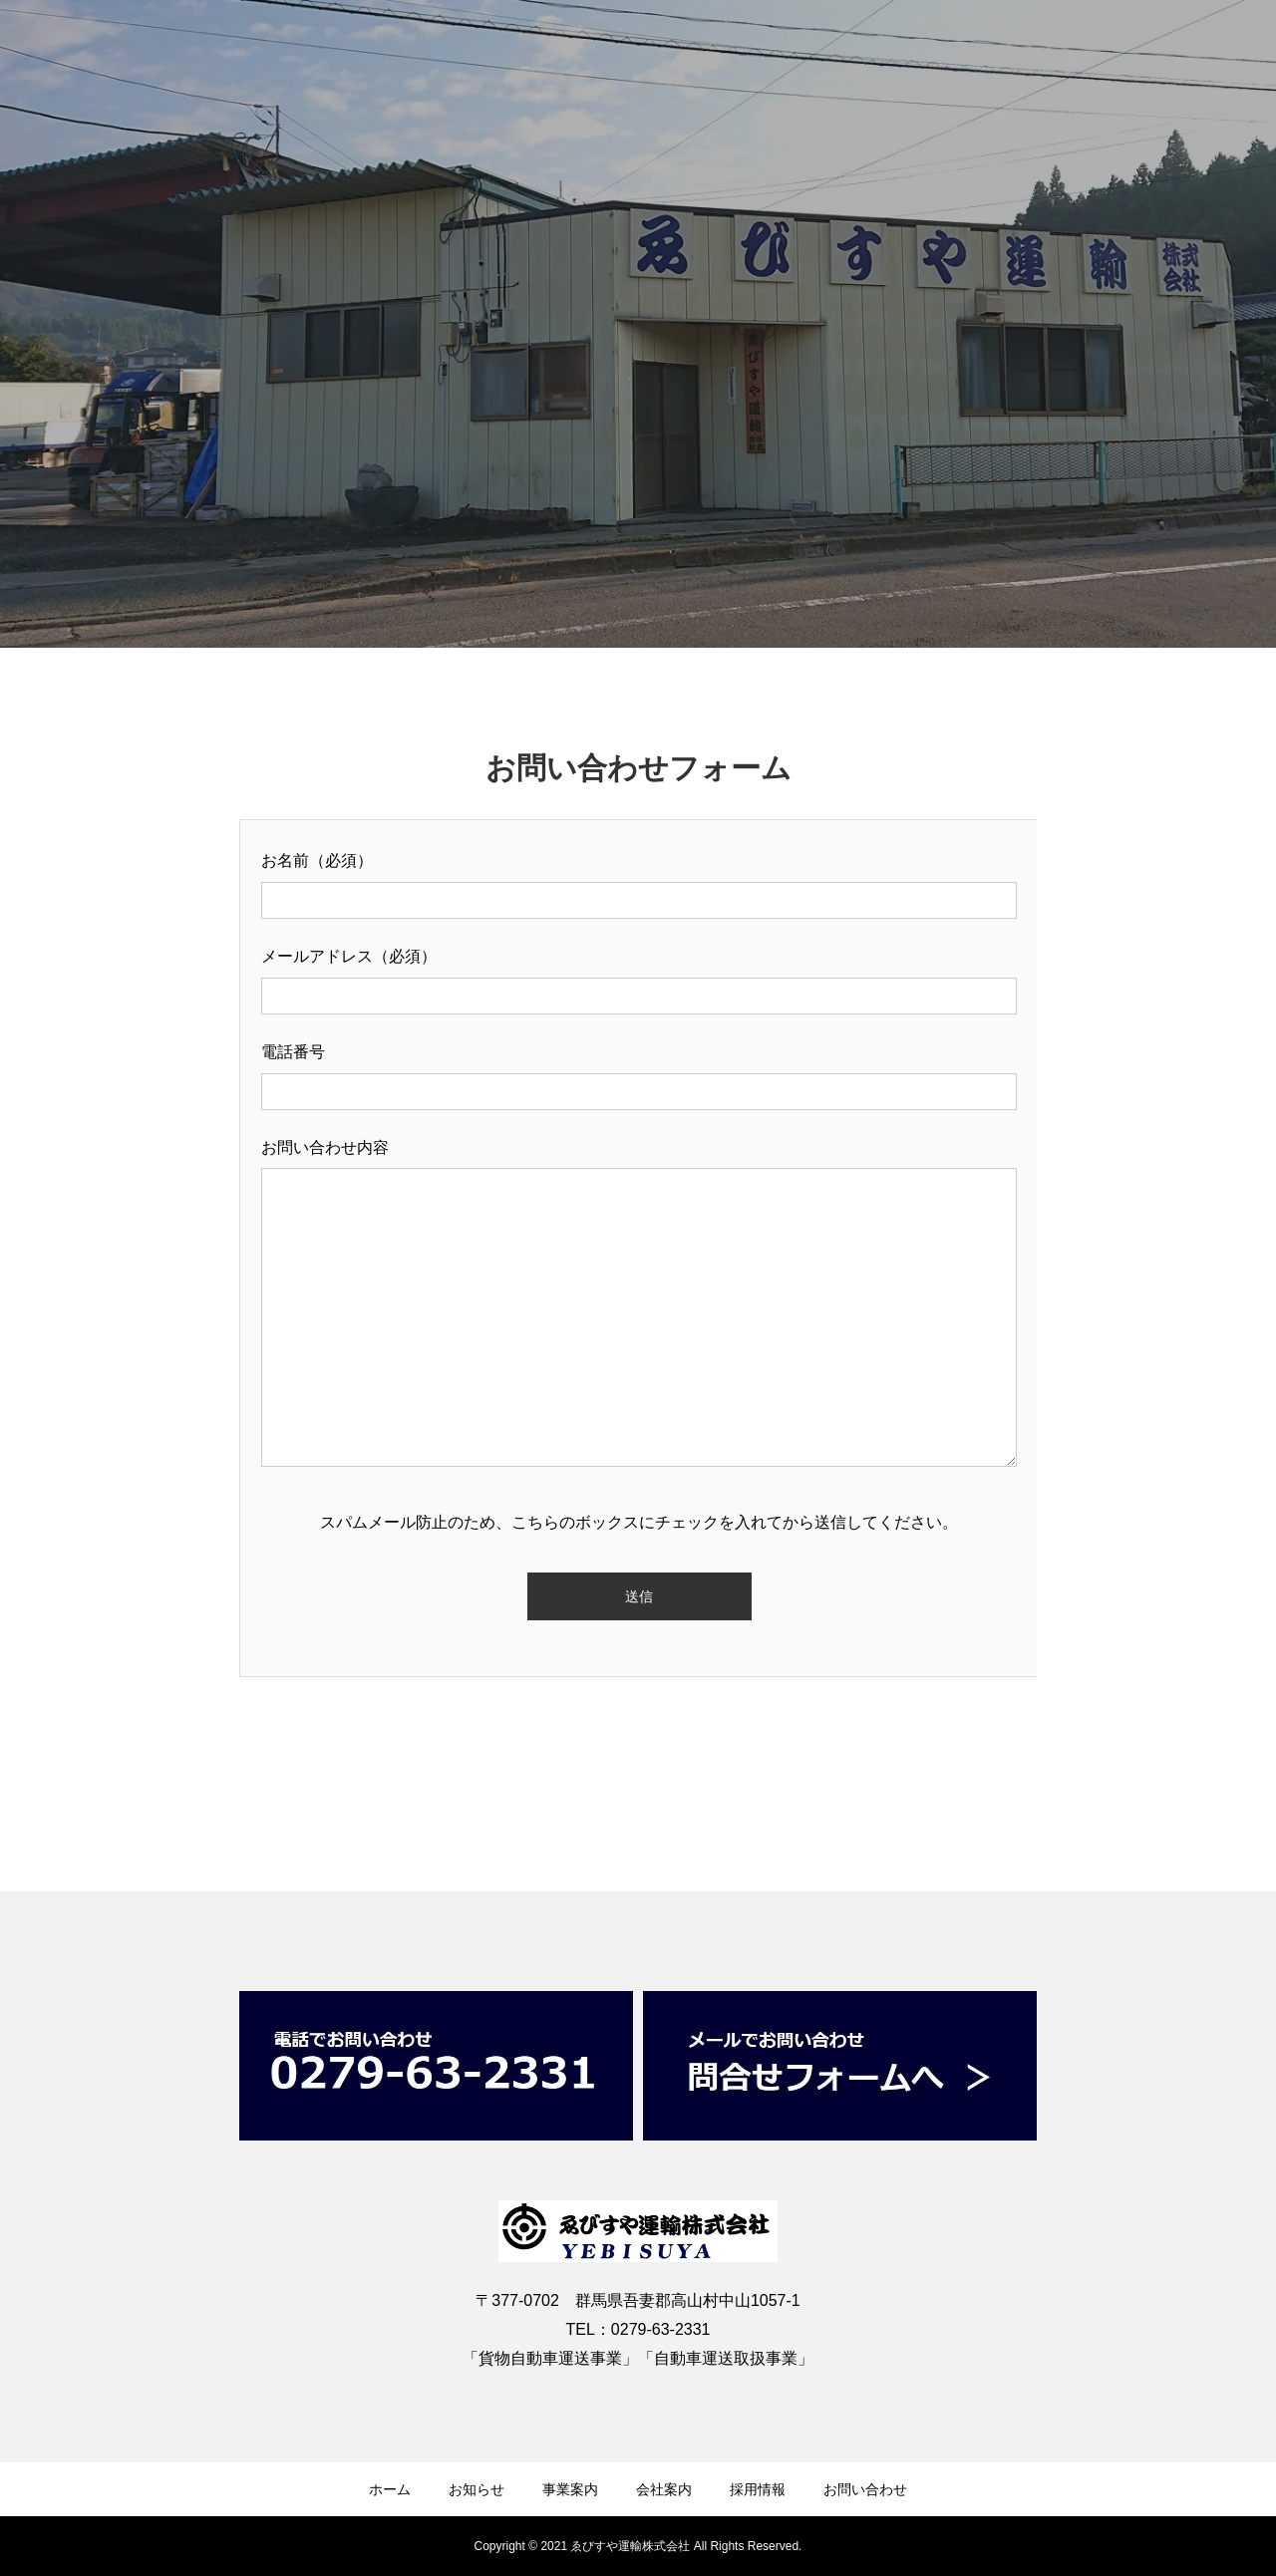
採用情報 (758, 2489)
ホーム (390, 2489)
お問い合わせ (865, 2489)
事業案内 (570, 2489)
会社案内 (664, 2489)
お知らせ (476, 2489)
